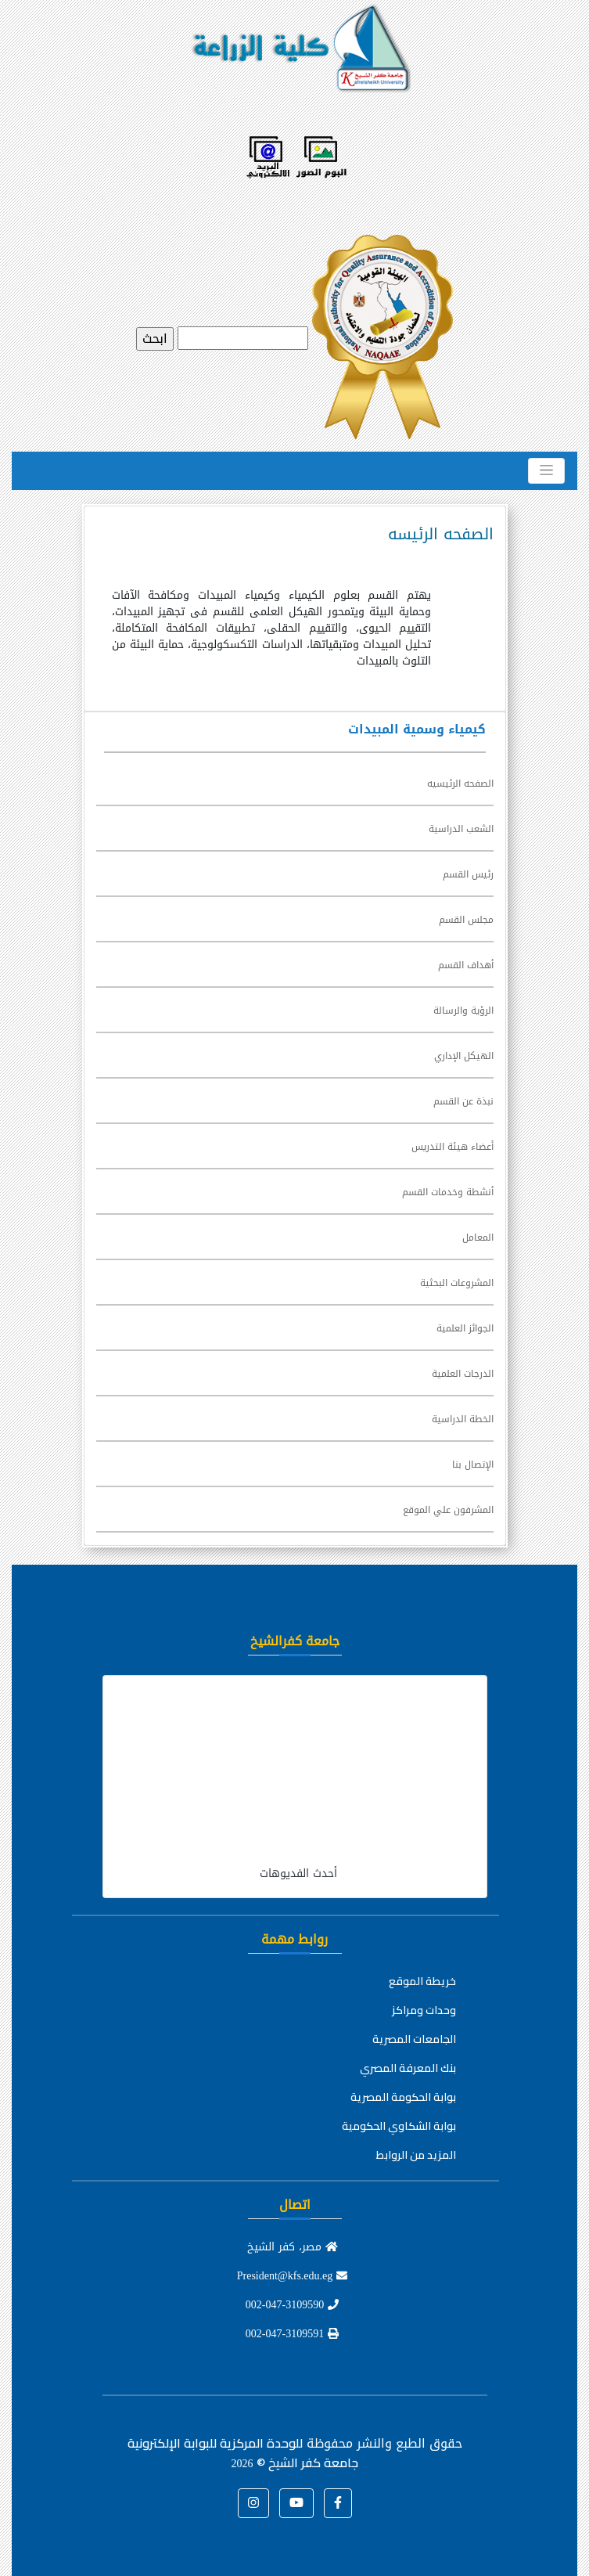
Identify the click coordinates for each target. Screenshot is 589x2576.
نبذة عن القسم (463, 1101)
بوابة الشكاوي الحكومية (399, 2126)
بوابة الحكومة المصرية (403, 2097)
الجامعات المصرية (414, 2039)
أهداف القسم (466, 965)
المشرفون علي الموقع (448, 1510)
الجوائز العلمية (465, 1328)
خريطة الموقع (422, 1981)
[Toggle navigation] (546, 470)
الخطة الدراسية (463, 1419)
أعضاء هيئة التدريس (452, 1146)
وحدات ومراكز (424, 2010)
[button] (338, 2503)
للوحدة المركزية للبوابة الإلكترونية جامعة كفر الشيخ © (242, 2452)
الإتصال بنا (473, 1464)
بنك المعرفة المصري (408, 2068)
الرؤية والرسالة (463, 1010)
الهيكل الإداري (464, 1056)
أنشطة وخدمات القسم (448, 1192)
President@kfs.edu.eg (292, 2275)
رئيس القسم (468, 874)
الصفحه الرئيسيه (460, 783)
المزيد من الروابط (416, 2155)
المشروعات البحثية (457, 1283)
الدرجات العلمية (463, 1373)
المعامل (478, 1237)
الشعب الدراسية (461, 829)
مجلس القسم (466, 919)
